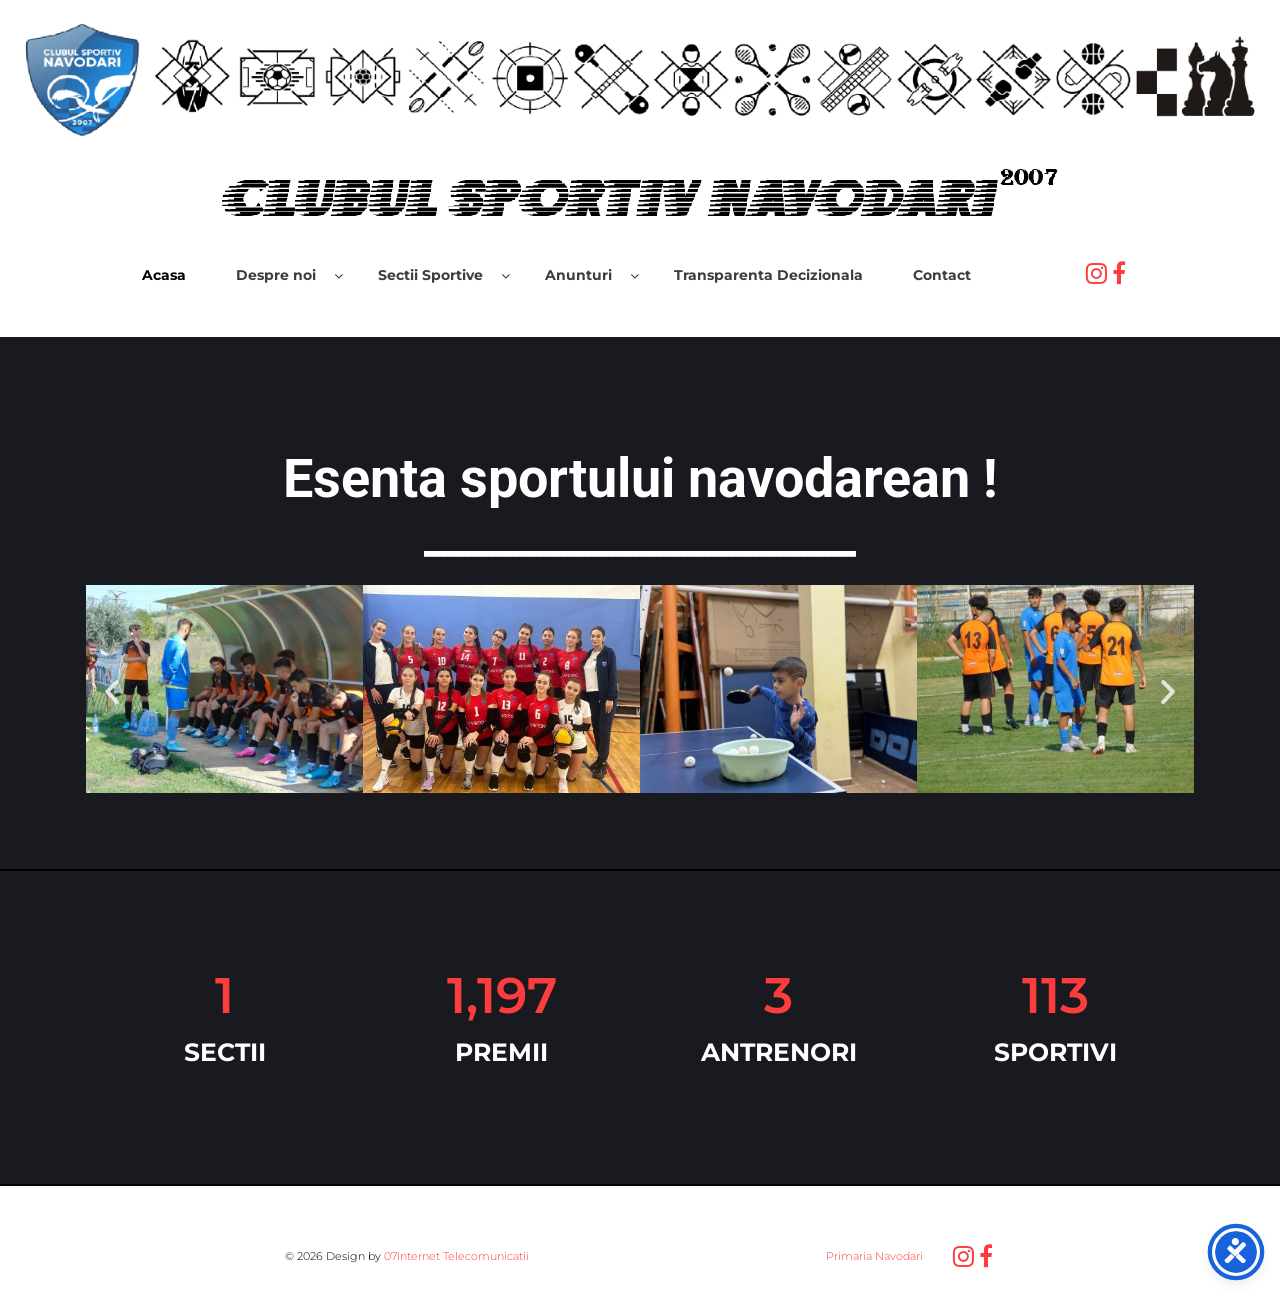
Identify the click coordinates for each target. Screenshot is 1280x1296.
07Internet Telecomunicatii (456, 1256)
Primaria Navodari (873, 1256)
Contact (942, 275)
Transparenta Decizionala (768, 275)
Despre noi (276, 275)
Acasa (164, 275)
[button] (112, 692)
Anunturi (578, 275)
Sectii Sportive (430, 275)
